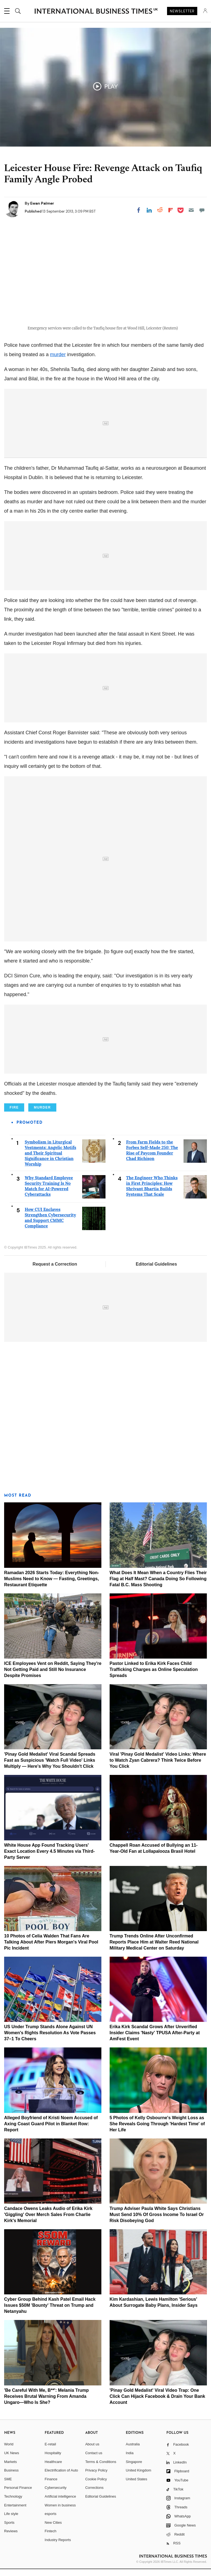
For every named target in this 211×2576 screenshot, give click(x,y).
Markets (10, 2469)
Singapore (134, 2469)
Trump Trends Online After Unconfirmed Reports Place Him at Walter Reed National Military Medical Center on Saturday (154, 1948)
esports (51, 2521)
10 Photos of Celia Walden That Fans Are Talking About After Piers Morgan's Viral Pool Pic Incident (51, 1948)
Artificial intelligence (60, 2503)
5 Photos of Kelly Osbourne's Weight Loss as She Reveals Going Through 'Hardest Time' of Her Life (157, 2130)
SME (8, 2486)
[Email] (191, 210)
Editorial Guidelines (156, 1271)
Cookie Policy (96, 2486)
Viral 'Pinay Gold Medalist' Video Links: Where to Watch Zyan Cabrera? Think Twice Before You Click (158, 1767)
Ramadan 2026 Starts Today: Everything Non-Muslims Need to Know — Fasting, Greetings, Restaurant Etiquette (51, 1585)
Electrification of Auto (61, 2477)
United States (136, 2486)
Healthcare (53, 2469)
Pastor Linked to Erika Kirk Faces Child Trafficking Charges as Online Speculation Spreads (154, 1676)
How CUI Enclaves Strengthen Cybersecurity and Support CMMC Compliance (50, 1224)
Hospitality (53, 2460)
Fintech (51, 2538)
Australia (133, 2451)
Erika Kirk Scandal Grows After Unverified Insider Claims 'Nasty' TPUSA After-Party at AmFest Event (155, 2039)
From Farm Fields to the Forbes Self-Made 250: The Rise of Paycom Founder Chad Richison (152, 1157)
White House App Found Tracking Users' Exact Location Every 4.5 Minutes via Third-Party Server (49, 1858)
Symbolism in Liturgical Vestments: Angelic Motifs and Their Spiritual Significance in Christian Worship (50, 1159)
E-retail (50, 2451)
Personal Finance (18, 2494)
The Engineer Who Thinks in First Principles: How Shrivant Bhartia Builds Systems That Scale (151, 1193)
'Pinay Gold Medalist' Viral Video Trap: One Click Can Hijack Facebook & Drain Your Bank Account (157, 2403)
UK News (11, 2460)
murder (58, 361)
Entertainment (15, 2512)
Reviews (11, 2538)
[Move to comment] (202, 210)
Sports (9, 2529)
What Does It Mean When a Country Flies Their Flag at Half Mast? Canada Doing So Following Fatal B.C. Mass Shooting (158, 1585)
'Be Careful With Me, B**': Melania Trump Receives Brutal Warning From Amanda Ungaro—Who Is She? (46, 2403)
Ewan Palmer (42, 203)
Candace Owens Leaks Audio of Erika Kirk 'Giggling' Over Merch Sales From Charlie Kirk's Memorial (48, 2221)
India (130, 2460)
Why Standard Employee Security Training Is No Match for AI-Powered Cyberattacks (49, 1193)
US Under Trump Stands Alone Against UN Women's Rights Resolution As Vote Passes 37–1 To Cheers (50, 2039)
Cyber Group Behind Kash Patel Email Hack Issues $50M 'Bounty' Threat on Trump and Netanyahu (50, 2312)
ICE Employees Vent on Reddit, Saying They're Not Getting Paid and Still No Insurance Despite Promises (52, 1676)
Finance (51, 2486)
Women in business (60, 2512)
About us (92, 2451)
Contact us (93, 2460)
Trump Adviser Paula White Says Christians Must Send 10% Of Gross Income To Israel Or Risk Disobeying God (157, 2221)
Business (11, 2477)
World (8, 2451)
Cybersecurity (55, 2494)
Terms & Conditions (100, 2469)
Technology (13, 2503)
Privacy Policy (96, 2477)
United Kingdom (138, 2477)
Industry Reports (58, 2547)
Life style (11, 2521)
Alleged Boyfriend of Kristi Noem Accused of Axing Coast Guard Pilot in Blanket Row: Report (51, 2130)
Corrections (94, 2494)
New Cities (53, 2529)
